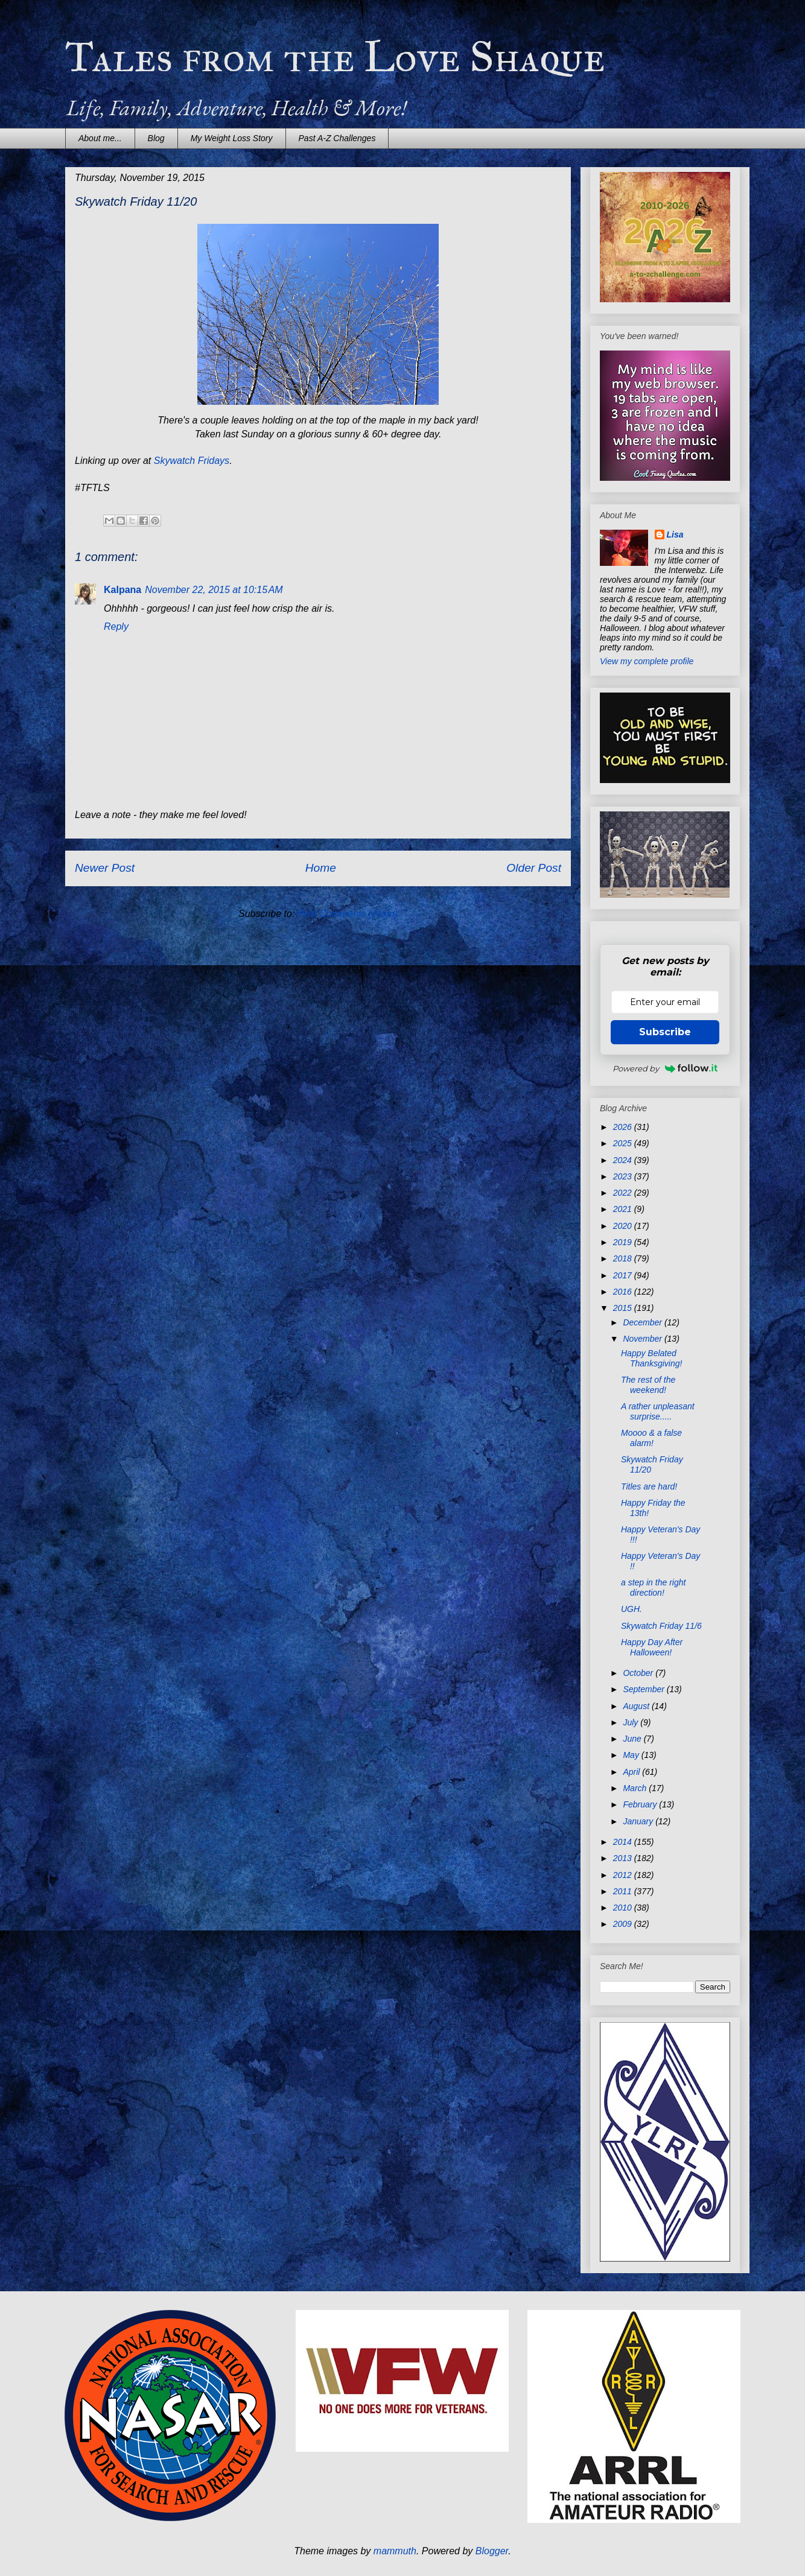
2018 (623, 1258)
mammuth (395, 2551)
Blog (156, 138)
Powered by (665, 1068)
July (631, 1722)
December (643, 1322)
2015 (623, 1308)
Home (320, 867)
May (632, 1755)
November (643, 1339)
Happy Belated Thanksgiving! (651, 1358)
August (637, 1706)
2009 (623, 1924)
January (639, 1821)
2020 (623, 1226)
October (639, 1673)
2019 (623, 1242)
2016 (623, 1291)
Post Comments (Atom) (348, 914)
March (636, 1788)
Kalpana (122, 590)
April (632, 1772)
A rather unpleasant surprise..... (658, 1411)
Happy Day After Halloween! (651, 1647)
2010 (623, 1907)
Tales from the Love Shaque (335, 57)
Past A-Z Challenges (337, 138)
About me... (100, 138)
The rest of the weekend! (648, 1385)
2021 (623, 1209)
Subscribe (665, 1032)
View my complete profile (646, 661)
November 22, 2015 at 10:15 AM (213, 590)
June (633, 1738)
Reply (116, 626)
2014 (623, 1842)
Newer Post (105, 867)
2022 (623, 1193)
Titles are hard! (649, 1486)
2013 (623, 1858)
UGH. (631, 1609)
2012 (623, 1875)
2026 (623, 1127)
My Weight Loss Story (232, 138)
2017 (623, 1275)
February (641, 1804)
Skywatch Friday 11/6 (661, 1626)
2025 (623, 1143)
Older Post (533, 867)
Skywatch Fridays (191, 460)
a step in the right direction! (653, 1587)
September (644, 1689)
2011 (623, 1891)
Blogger (492, 2551)
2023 (623, 1176)
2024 (623, 1160)
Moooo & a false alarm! (651, 1438)
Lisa (675, 534)
